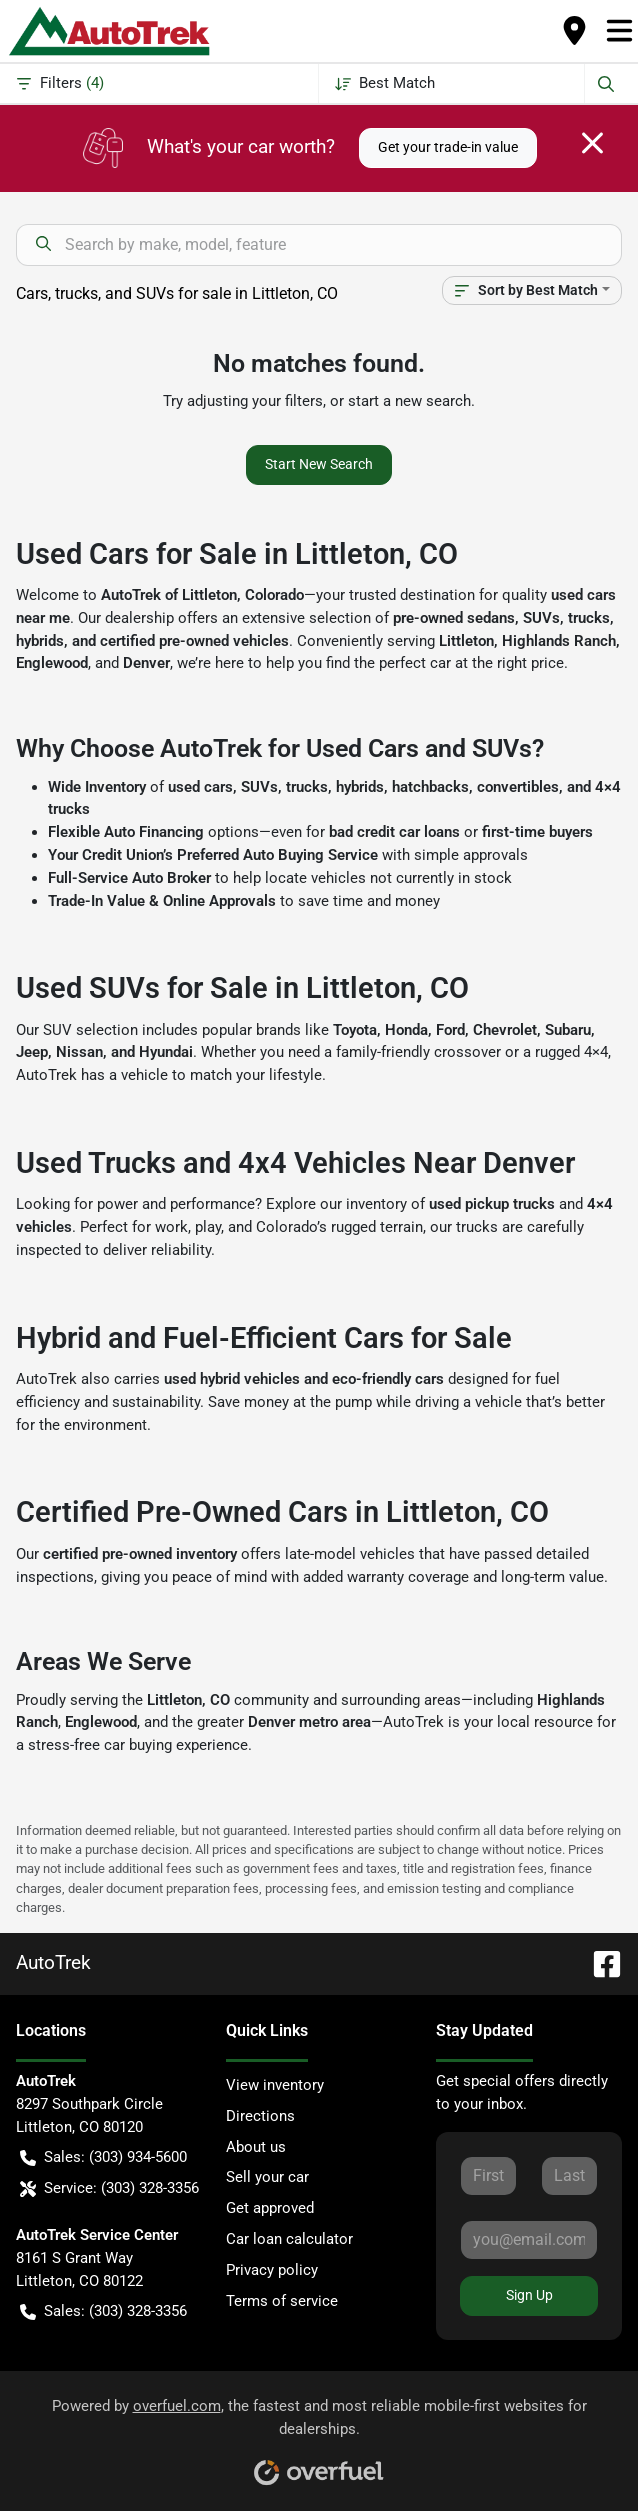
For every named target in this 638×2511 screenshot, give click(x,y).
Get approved (270, 2208)
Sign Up (529, 2295)
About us (256, 2147)
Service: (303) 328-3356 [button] (109, 2188)
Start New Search (319, 464)
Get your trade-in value (448, 147)
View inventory (275, 2085)
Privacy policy (272, 2270)
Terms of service (282, 2301)
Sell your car (267, 2177)
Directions (260, 2116)
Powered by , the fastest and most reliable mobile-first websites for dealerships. (319, 2434)
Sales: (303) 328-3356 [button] (103, 2311)
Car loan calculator (289, 2239)
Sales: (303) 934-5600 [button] (103, 2157)
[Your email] (529, 2240)
